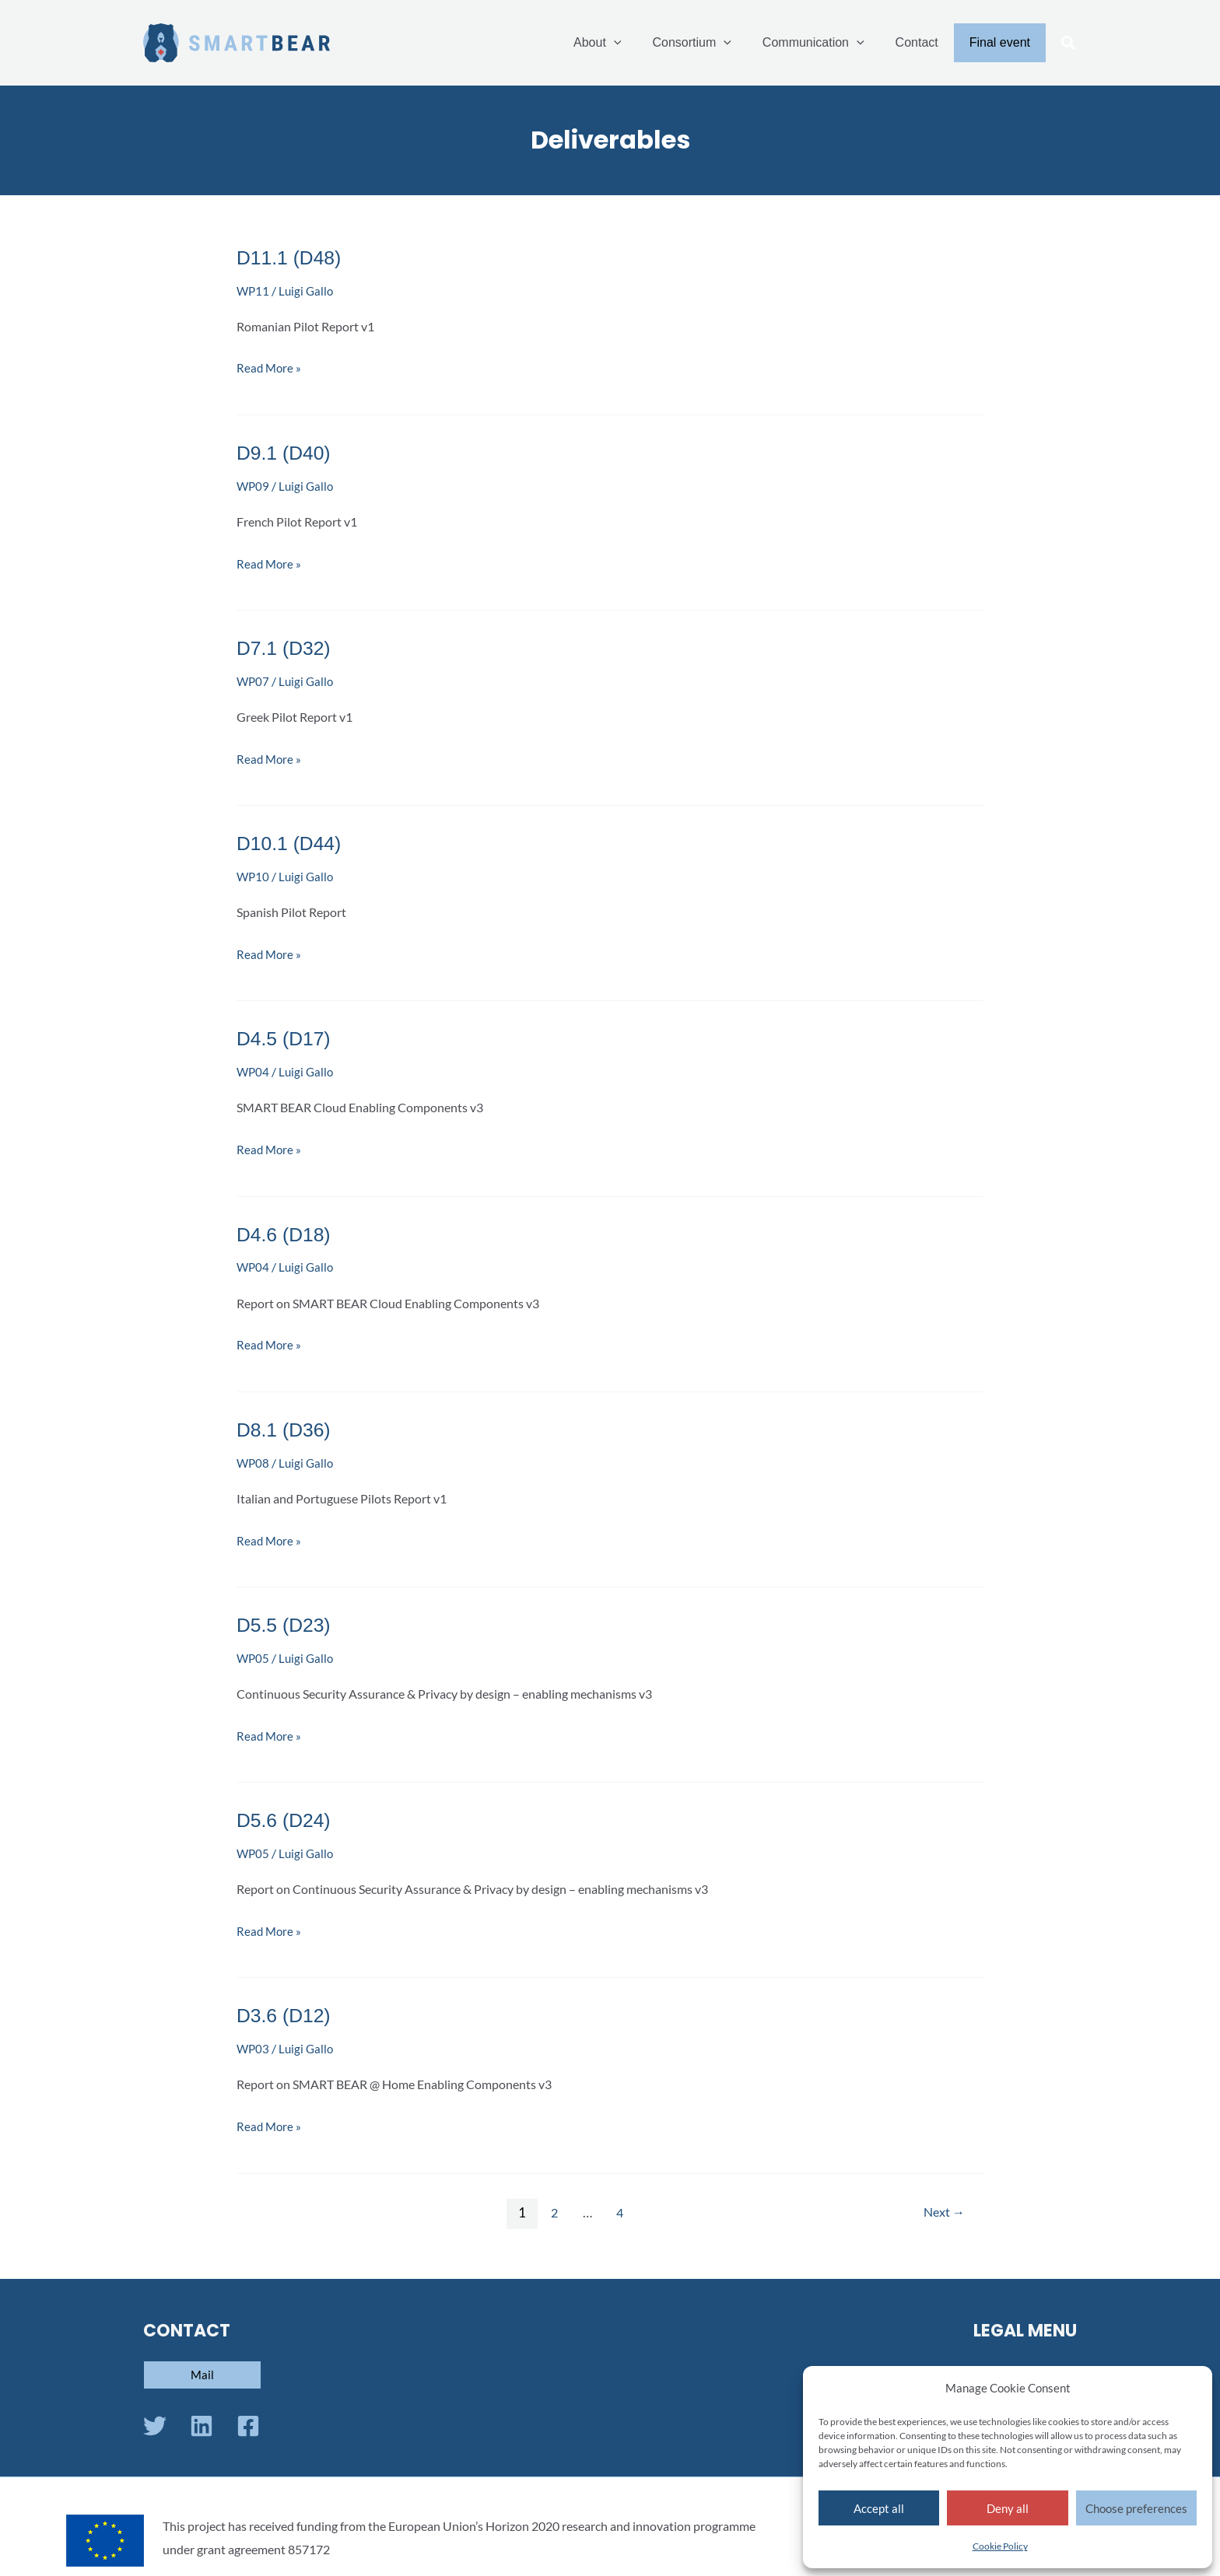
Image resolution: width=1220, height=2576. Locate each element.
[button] (1069, 44)
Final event (1003, 42)
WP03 (254, 2042)
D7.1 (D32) (286, 647)
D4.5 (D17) (286, 1036)
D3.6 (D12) (286, 2009)
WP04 (254, 1069)
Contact (926, 42)
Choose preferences (1136, 2508)
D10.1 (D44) (292, 841)
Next (941, 2206)
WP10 (254, 874)
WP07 (254, 679)
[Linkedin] (201, 2419)
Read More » (270, 365)
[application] (642, 43)
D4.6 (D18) (286, 1231)
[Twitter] (155, 2419)
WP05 (254, 1653)
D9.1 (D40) (286, 452)
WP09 (254, 485)
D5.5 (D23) (286, 1620)
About (625, 43)
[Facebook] (248, 2419)
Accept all (879, 2508)
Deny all (1008, 2508)
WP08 (254, 1458)
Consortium (713, 43)
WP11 (254, 290)
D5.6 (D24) (286, 1815)
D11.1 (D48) (292, 257)
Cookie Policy (1000, 2546)
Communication (829, 43)
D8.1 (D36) (286, 1425)
